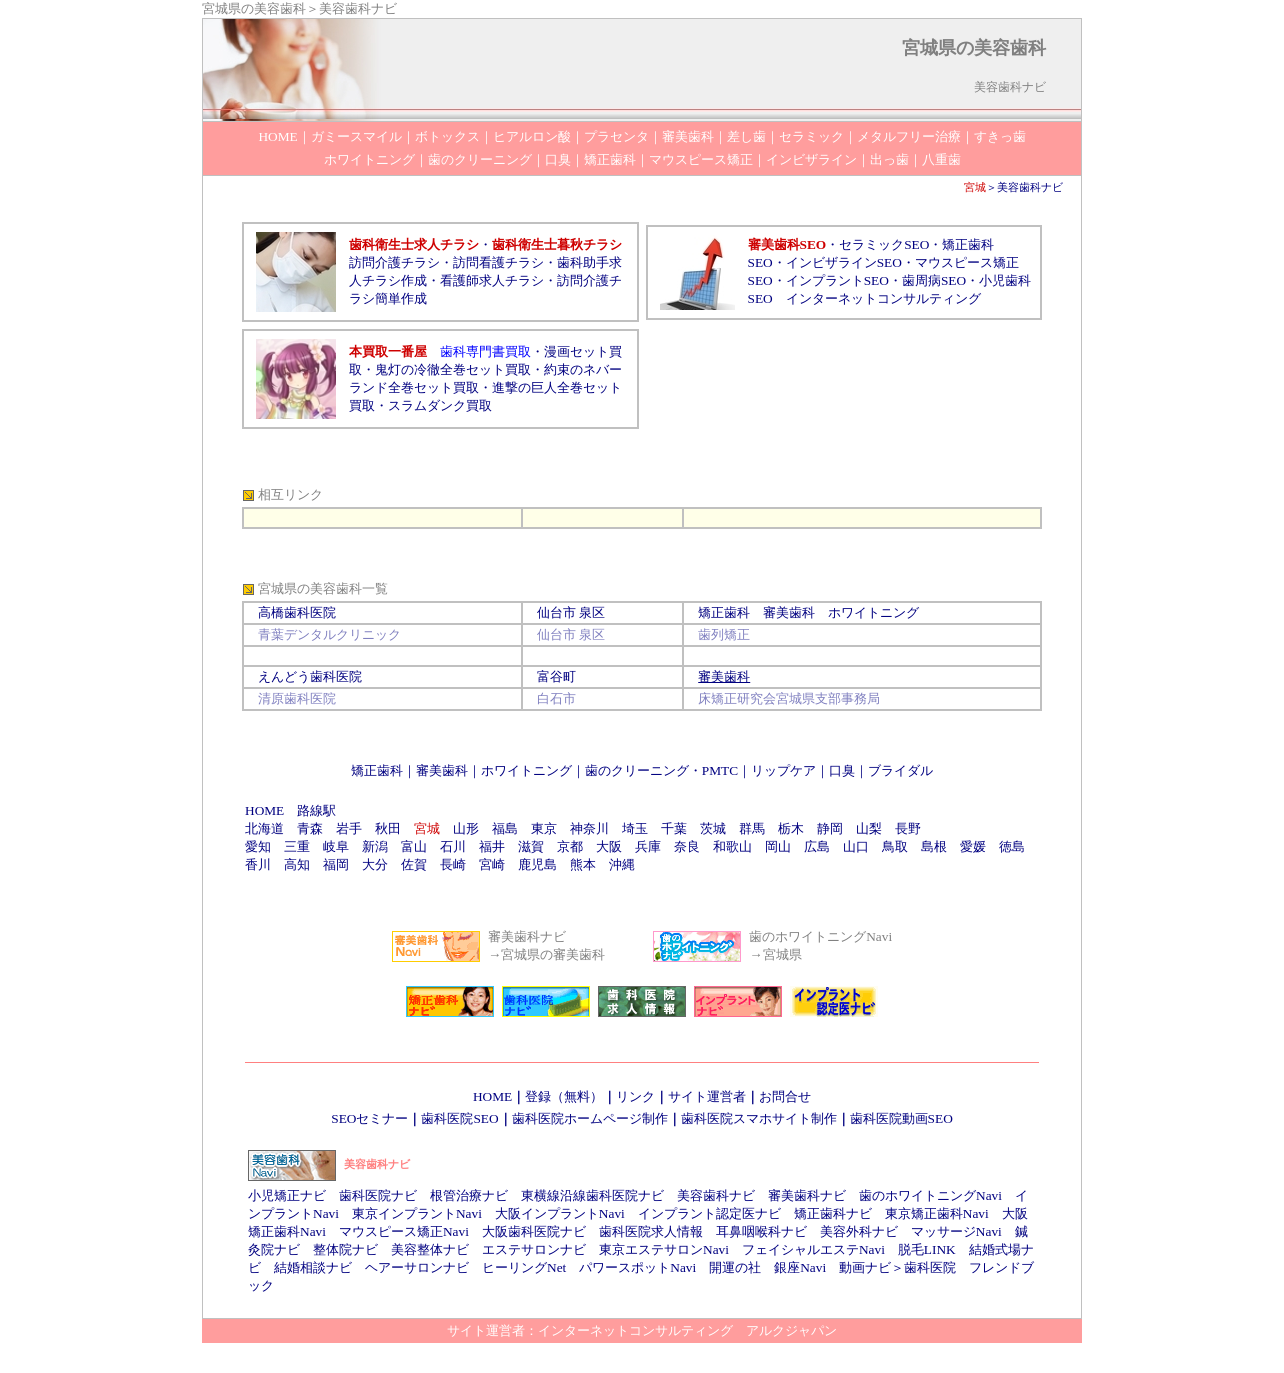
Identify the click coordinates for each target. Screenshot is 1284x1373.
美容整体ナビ (430, 1249)
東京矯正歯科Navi (937, 1213)
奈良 (687, 846)
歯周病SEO (934, 280)
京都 (570, 846)
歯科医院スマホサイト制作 (759, 1118)
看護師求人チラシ (492, 280)
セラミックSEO (884, 244)
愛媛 (973, 846)
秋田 (388, 828)
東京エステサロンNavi (664, 1249)
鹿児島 (537, 864)
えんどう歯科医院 (310, 676)
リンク (635, 1096)
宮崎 (492, 864)
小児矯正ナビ (287, 1195)
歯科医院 (930, 1267)
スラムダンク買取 (440, 405)
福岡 (336, 864)
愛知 (258, 846)
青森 (310, 828)
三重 (297, 846)
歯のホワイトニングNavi (930, 1195)
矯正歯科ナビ (833, 1213)
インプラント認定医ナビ (709, 1213)
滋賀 (531, 846)
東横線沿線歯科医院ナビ (592, 1195)
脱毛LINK (927, 1249)
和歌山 (732, 846)
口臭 (842, 770)
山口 (856, 846)
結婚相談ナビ (313, 1267)
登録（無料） (564, 1096)
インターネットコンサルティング (883, 298)
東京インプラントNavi (417, 1213)
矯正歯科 (377, 770)
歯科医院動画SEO (901, 1118)
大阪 (609, 846)
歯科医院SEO (459, 1118)
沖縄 (622, 864)
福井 (492, 846)
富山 (414, 846)
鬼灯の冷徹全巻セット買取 (453, 369)
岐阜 (336, 846)
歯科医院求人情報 (651, 1231)
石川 (453, 846)
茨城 (713, 828)
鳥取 (895, 846)
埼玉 (635, 828)
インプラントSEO (837, 280)
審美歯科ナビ (807, 1195)
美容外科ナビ (859, 1231)
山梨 (869, 828)
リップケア (783, 770)
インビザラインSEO (844, 262)
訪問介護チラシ (394, 262)
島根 (934, 846)
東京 (544, 828)
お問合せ (785, 1096)
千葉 (674, 828)
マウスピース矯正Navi (404, 1231)
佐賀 (414, 864)
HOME (264, 810)
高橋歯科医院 (297, 612)
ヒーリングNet (524, 1267)
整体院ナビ (345, 1249)
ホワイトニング (526, 770)
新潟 (375, 846)
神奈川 (589, 828)
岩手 (349, 828)
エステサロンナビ (534, 1249)
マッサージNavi (956, 1231)
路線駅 (316, 810)
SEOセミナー (369, 1118)
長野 (908, 828)
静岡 (830, 828)
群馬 (752, 828)
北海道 (264, 828)
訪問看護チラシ (498, 262)
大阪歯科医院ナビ (534, 1231)
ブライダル (900, 770)
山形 (466, 828)
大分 (375, 864)
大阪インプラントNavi (560, 1213)
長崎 (453, 864)
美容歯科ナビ (1030, 187)
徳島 (1012, 846)
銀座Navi (800, 1267)
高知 (297, 864)
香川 (258, 864)
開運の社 (735, 1267)
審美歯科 (442, 770)
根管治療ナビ (469, 1195)
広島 (817, 846)
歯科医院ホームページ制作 (590, 1118)
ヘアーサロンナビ (417, 1267)
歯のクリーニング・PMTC (661, 770)
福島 (505, 828)
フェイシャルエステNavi (813, 1249)
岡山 (778, 846)
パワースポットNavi (637, 1267)
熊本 (583, 864)
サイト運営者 (707, 1096)
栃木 (791, 828)
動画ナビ (865, 1267)
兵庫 (648, 846)
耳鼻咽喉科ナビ (761, 1231)
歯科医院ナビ (378, 1195)
